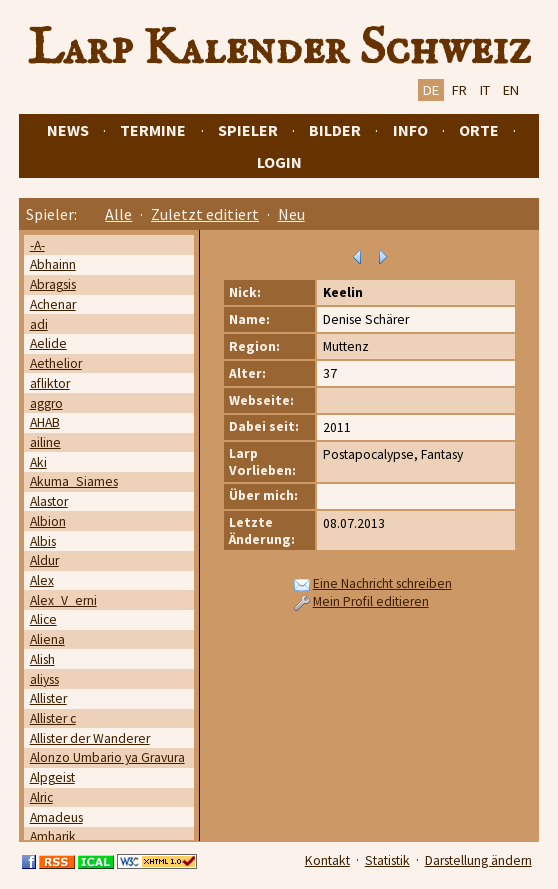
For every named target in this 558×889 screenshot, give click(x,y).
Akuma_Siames (74, 481)
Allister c (53, 718)
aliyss (44, 679)
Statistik (387, 860)
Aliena (47, 639)
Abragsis (53, 284)
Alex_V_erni (63, 600)
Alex (42, 580)
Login (279, 162)
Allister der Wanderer (90, 738)
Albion (48, 521)
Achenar (53, 304)
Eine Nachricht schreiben (382, 583)
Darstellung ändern (478, 860)
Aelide (48, 343)
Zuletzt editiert (205, 214)
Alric (41, 797)
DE (431, 90)
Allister (48, 698)
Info (410, 130)
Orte (479, 130)
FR (459, 90)
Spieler (248, 130)
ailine (45, 442)
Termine (153, 130)
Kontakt (327, 860)
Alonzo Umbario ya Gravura (107, 757)
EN (511, 90)
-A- (37, 245)
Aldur (44, 560)
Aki (38, 462)
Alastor (49, 501)
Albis (43, 541)
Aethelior (56, 363)
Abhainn (53, 264)
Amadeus (56, 817)
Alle (118, 214)
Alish (42, 659)
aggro (46, 403)
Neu (291, 214)
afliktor (50, 383)
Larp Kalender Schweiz (279, 49)
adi (39, 324)
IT (485, 90)
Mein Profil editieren (371, 601)
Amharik (53, 836)
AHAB (45, 422)
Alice (43, 619)
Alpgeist (52, 777)
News (68, 130)
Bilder (335, 130)
